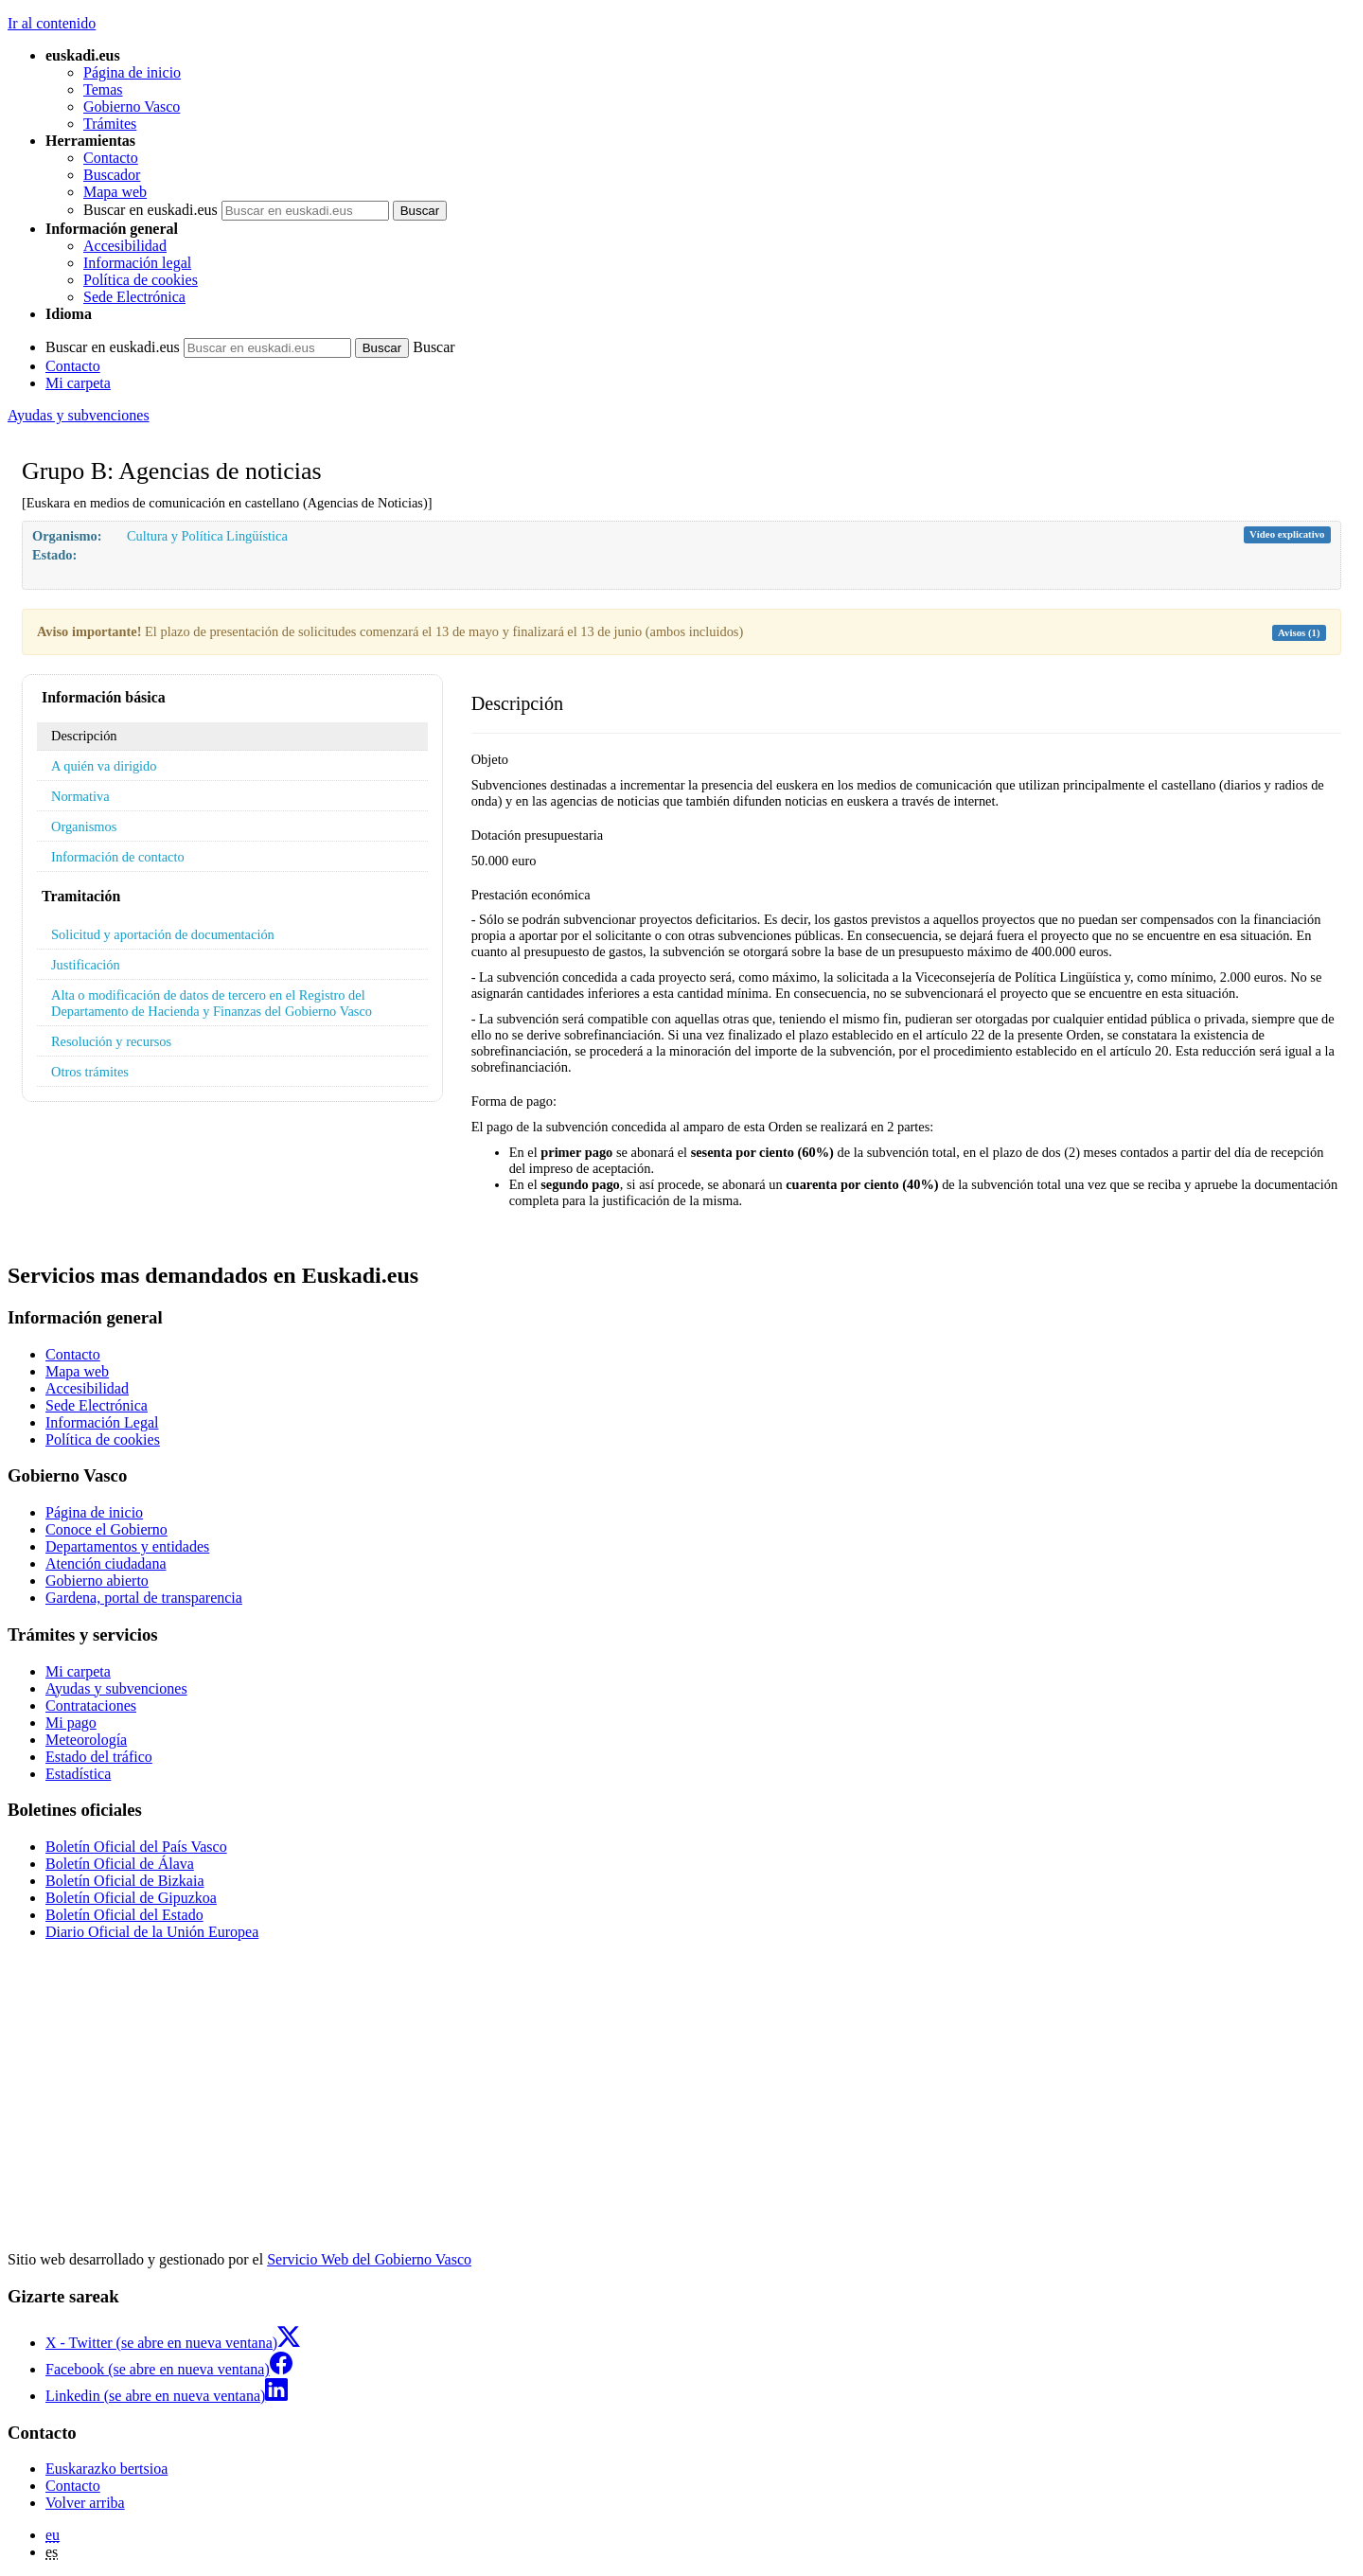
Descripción (84, 735)
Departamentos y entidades (127, 1546)
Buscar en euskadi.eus (150, 210)
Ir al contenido (52, 23)
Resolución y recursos (111, 1041)
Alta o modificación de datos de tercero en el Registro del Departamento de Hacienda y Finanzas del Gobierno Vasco (211, 1003)
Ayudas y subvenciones (79, 415)
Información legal (137, 263)
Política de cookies (140, 280)
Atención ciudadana (106, 1563)
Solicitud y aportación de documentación (162, 934)
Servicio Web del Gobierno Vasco (369, 2259)
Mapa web (115, 192)
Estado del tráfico (98, 1757)
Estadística (78, 1774)
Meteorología (86, 1740)
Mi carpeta (78, 383)
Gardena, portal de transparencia (143, 1598)
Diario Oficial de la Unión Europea (151, 1932)
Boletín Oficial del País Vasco (136, 1847)
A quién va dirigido (104, 765)
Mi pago (71, 1722)
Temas (103, 89)
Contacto (110, 158)
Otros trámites (90, 1071)
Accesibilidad (125, 246)
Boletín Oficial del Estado (124, 1915)
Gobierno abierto (97, 1580)
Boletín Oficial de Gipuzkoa (131, 1898)
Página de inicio (132, 72)
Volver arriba (85, 2503)
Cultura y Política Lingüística (207, 535)
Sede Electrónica (134, 297)
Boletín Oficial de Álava (119, 1864)
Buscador (111, 175)
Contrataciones (90, 1705)
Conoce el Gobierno (106, 1529)
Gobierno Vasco (131, 106)
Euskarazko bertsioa (106, 2469)
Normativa (80, 796)
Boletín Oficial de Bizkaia (124, 1881)
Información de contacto (118, 856)
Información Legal (102, 1422)
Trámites (109, 123)
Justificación (85, 964)
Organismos (83, 826)
